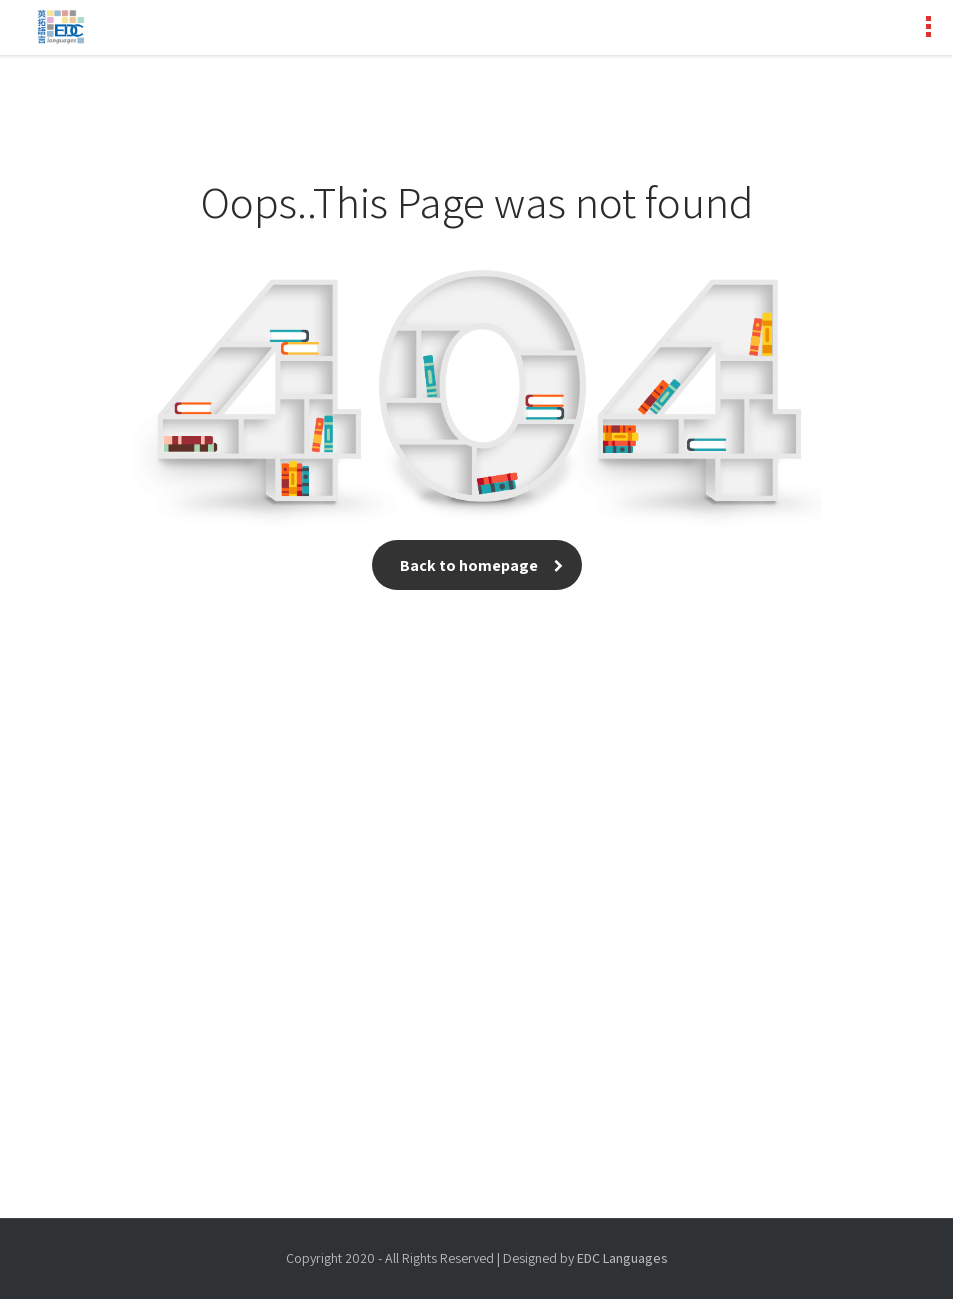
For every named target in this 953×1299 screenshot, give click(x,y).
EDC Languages (622, 1258)
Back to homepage (477, 565)
